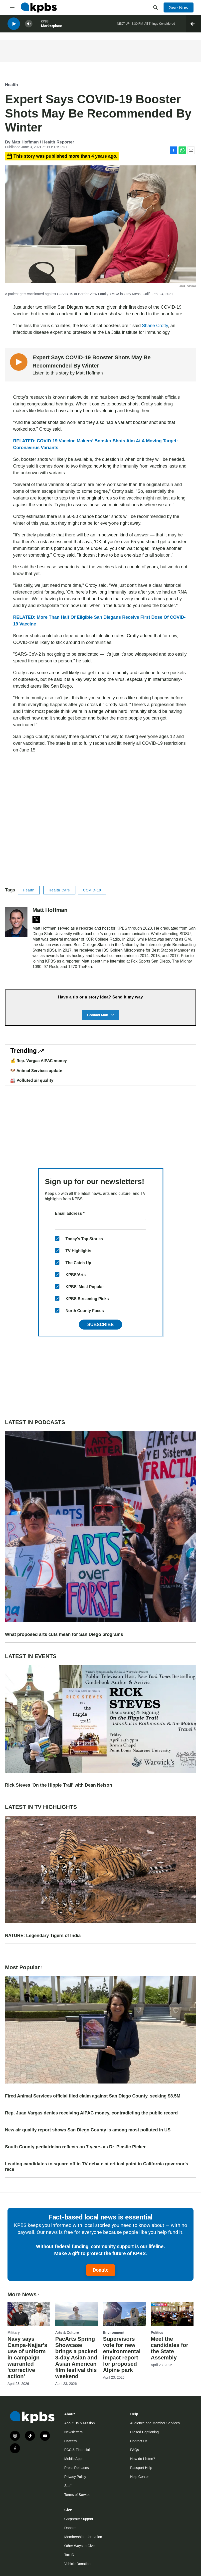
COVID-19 (92, 890)
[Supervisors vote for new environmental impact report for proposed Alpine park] (124, 2314)
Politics (157, 2332)
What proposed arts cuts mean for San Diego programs (64, 1634)
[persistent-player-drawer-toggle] (193, 25)
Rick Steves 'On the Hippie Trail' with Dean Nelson (58, 1785)
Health (11, 84)
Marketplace (51, 27)
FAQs (134, 2450)
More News (23, 2294)
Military (13, 2332)
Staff (68, 2486)
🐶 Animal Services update (36, 1070)
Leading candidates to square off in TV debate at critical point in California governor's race (96, 2166)
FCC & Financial (77, 2450)
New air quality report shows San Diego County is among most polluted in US (88, 2129)
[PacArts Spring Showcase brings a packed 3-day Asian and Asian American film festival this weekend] (76, 2314)
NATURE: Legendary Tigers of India (43, 1935)
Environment (114, 2332)
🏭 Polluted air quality (31, 1080)
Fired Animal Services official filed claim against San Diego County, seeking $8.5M (92, 2095)
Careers (70, 2441)
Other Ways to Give (79, 2546)
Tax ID (69, 2555)
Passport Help (141, 2468)
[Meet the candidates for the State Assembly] (172, 2314)
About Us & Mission (79, 2423)
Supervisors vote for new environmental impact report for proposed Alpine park (122, 2354)
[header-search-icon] (155, 7)
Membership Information (83, 2537)
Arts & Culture (67, 2332)
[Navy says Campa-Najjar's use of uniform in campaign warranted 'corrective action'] (28, 2314)
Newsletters (73, 2432)
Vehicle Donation (77, 2564)
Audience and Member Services (155, 2423)
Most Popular (24, 1967)
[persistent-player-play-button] (14, 25)
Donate (101, 2270)
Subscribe (100, 1324)
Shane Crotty (155, 325)
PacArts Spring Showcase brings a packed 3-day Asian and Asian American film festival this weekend (76, 2357)
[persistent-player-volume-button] (28, 25)
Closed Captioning (144, 2432)
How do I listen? (142, 2459)
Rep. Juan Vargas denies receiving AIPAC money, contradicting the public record (91, 2112)
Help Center (139, 2477)
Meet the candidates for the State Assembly (169, 2348)
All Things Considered (159, 25)
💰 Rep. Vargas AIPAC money (38, 1060)
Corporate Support (78, 2519)
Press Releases (76, 2468)
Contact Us (138, 2441)
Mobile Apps (73, 2459)
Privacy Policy (75, 2477)
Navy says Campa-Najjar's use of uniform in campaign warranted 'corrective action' (27, 2357)
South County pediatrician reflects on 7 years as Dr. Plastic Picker (75, 2146)
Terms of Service (77, 2495)
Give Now (179, 7)
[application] (100, 819)
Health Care (59, 890)
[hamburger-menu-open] (12, 7)
